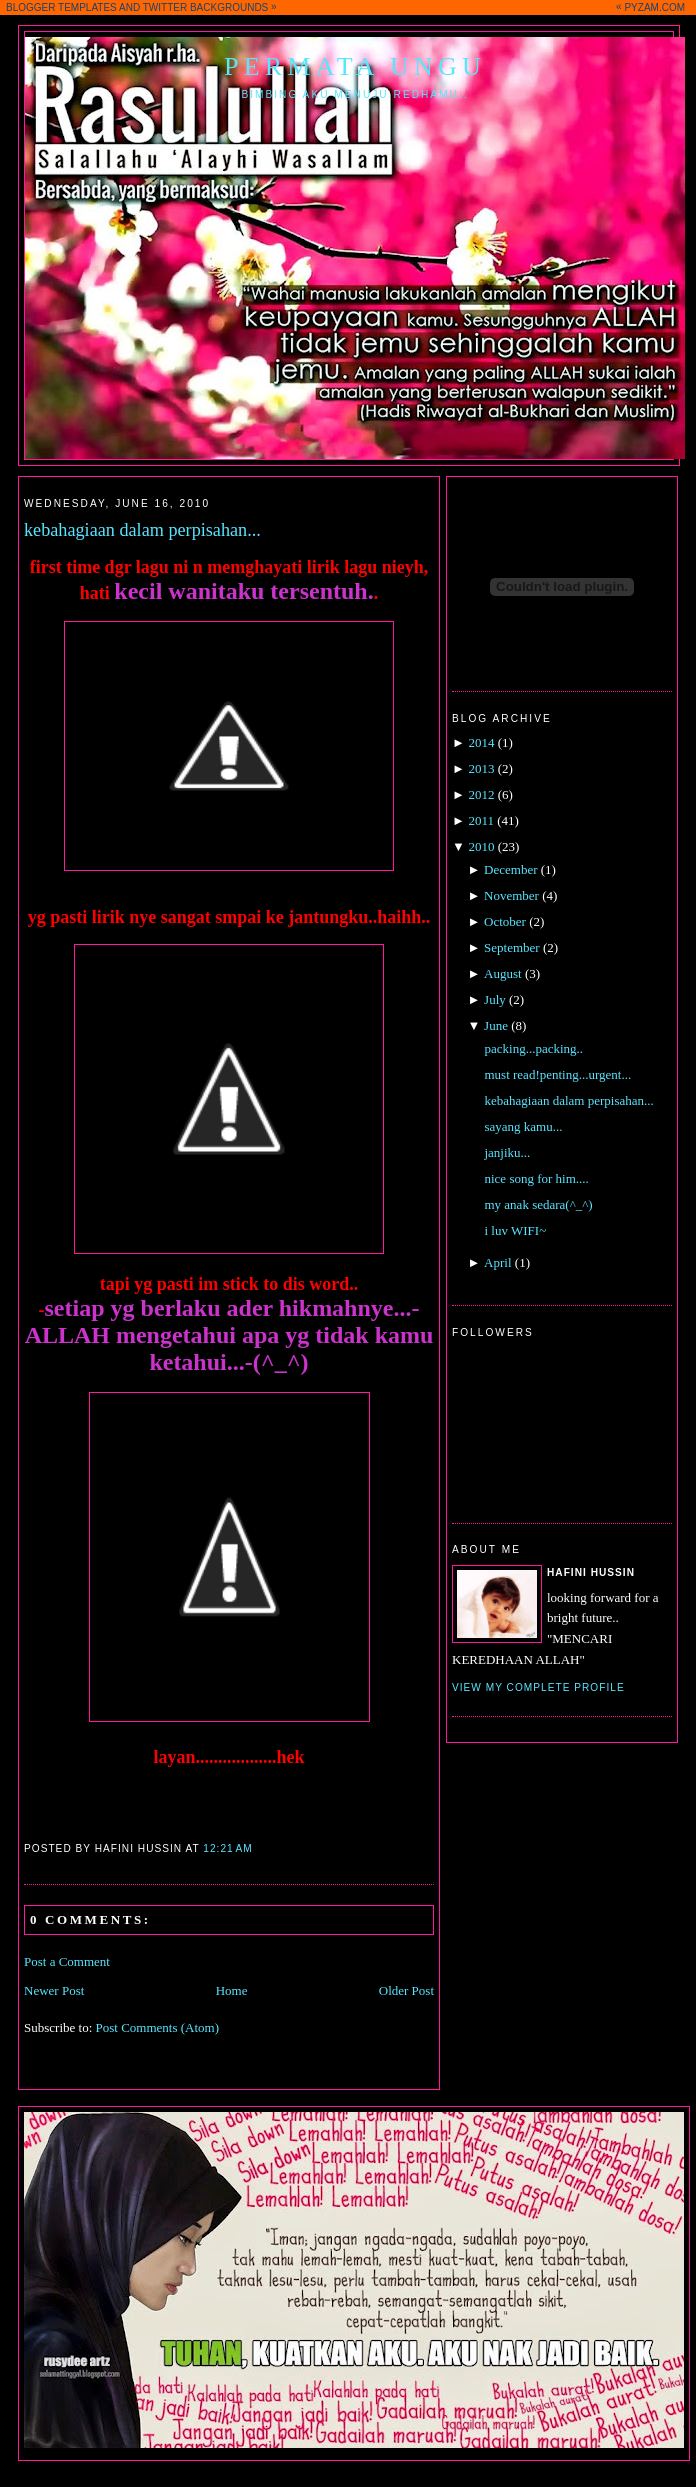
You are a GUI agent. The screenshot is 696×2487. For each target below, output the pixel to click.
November (511, 895)
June (496, 1025)
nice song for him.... (536, 1178)
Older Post (406, 1990)
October (505, 921)
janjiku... (507, 1152)
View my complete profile (538, 1687)
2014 (481, 742)
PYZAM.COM (654, 7)
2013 (481, 768)
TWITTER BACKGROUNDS (206, 7)
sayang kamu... (523, 1126)
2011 (481, 820)
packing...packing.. (533, 1048)
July (495, 999)
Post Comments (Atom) (158, 2027)
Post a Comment (67, 1961)
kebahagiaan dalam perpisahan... (142, 530)
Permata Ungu (355, 66)
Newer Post (54, 1990)
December (510, 869)
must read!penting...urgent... (557, 1074)
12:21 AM (227, 1848)
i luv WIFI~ (515, 1230)
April (497, 1262)
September (512, 947)
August (503, 973)
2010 (481, 846)
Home (232, 1990)
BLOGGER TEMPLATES (61, 7)
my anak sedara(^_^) (538, 1204)
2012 (481, 794)
